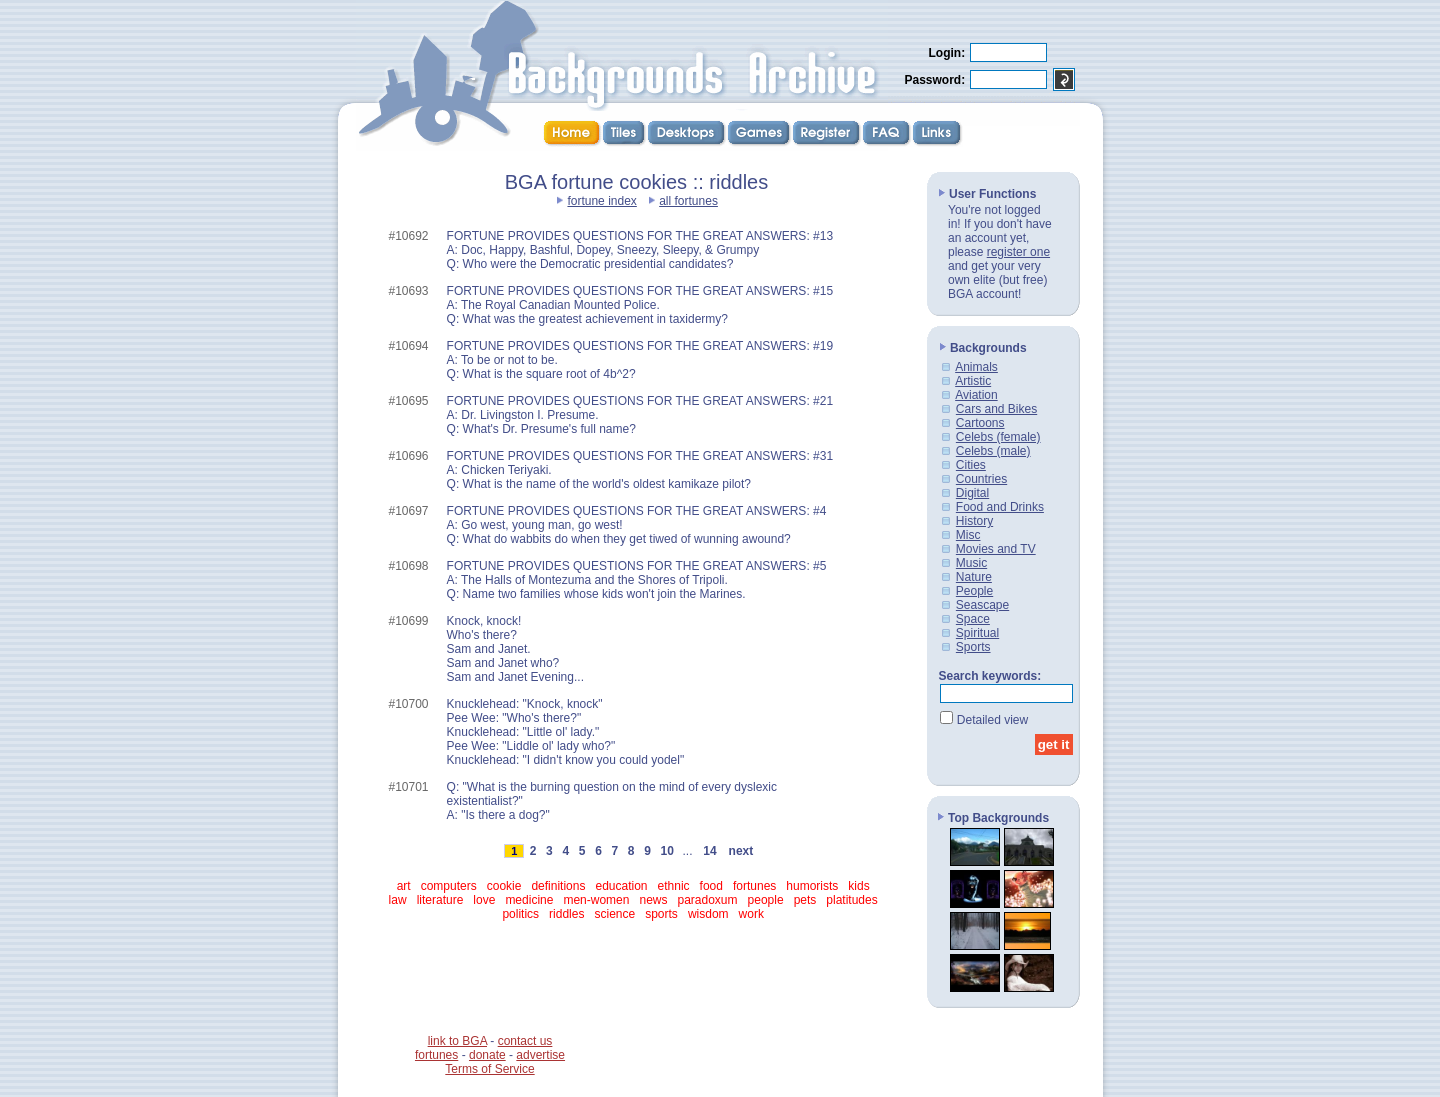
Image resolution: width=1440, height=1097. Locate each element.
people (766, 900)
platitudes (851, 900)
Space (973, 619)
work (751, 914)
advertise (540, 1055)
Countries (981, 479)
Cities (971, 465)
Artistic (973, 381)
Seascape (982, 605)
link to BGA (457, 1041)
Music (971, 563)
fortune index (601, 201)
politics (520, 914)
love (484, 900)
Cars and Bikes (996, 409)
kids (858, 886)
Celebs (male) (993, 451)
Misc (968, 535)
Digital (972, 493)
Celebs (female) (998, 437)
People (974, 591)
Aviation (976, 395)
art (404, 886)
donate (487, 1055)
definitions (558, 886)
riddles (566, 914)
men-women (596, 900)
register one (1018, 252)
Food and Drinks (1000, 507)
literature (440, 900)
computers (449, 886)
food (711, 886)
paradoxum (708, 900)
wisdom (708, 914)
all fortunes (688, 201)
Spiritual (977, 633)
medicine (529, 900)
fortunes (754, 886)
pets (805, 900)
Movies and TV (996, 549)
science (614, 914)
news (653, 900)
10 (667, 851)
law (398, 900)
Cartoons (980, 423)
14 (710, 851)
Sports (973, 647)
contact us (525, 1041)
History (974, 521)
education (621, 886)
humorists (812, 886)
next (741, 851)
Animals (976, 367)
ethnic (674, 886)
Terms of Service (489, 1069)
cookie (504, 886)
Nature (974, 577)
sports (661, 914)
